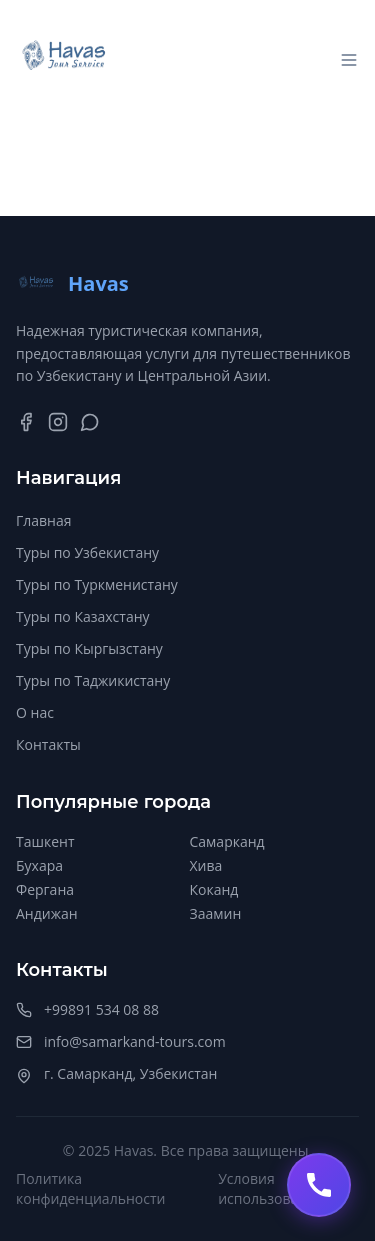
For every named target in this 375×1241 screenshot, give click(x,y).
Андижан (47, 913)
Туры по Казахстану (83, 616)
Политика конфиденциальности (90, 1188)
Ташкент (45, 841)
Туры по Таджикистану (93, 680)
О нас (35, 712)
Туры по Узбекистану (87, 552)
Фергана (45, 889)
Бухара (39, 865)
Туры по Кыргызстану (89, 648)
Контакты (48, 744)
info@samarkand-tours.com (135, 1041)
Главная (44, 520)
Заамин (216, 913)
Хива (206, 865)
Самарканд (227, 841)
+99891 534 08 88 (101, 1009)
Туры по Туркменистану (97, 584)
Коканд (214, 889)
